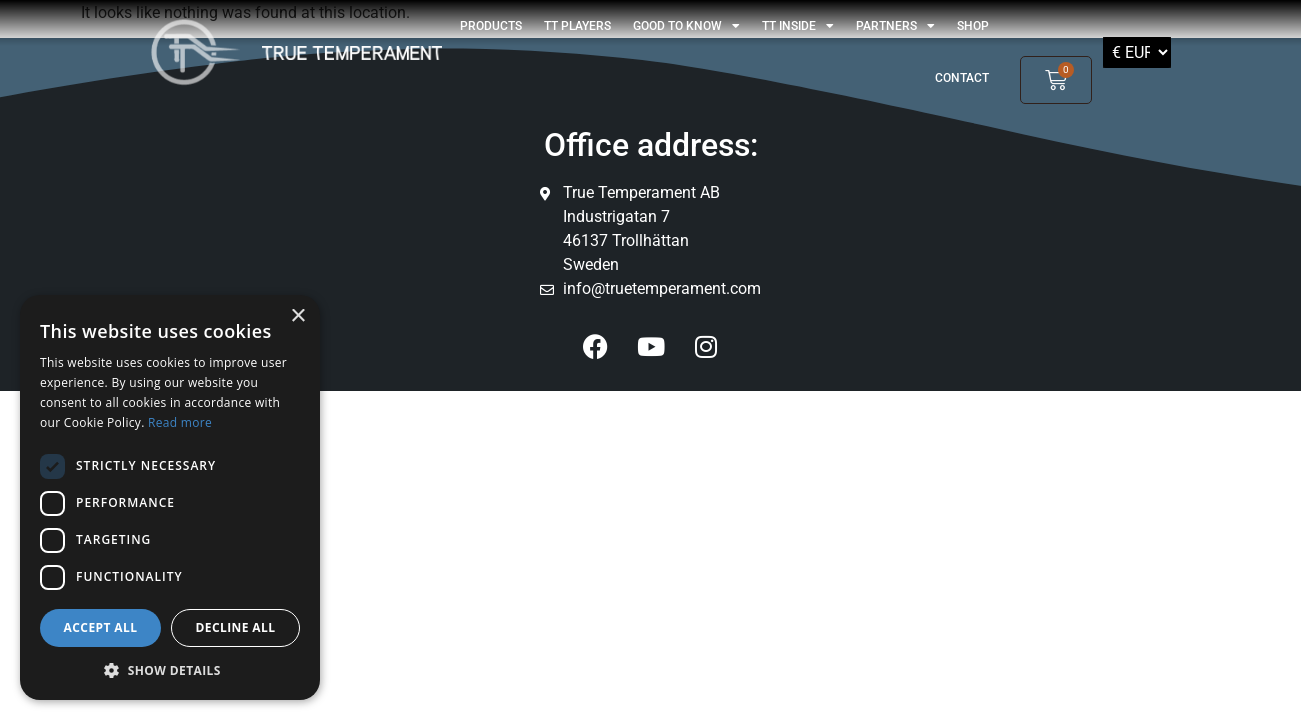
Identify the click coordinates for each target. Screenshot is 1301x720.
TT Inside (798, 26)
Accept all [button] (101, 627)
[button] (170, 670)
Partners (895, 26)
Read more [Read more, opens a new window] (180, 422)
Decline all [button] (236, 627)
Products (491, 26)
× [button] (297, 316)
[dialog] (170, 497)
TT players (577, 26)
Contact (962, 78)
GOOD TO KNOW (686, 26)
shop (973, 26)
